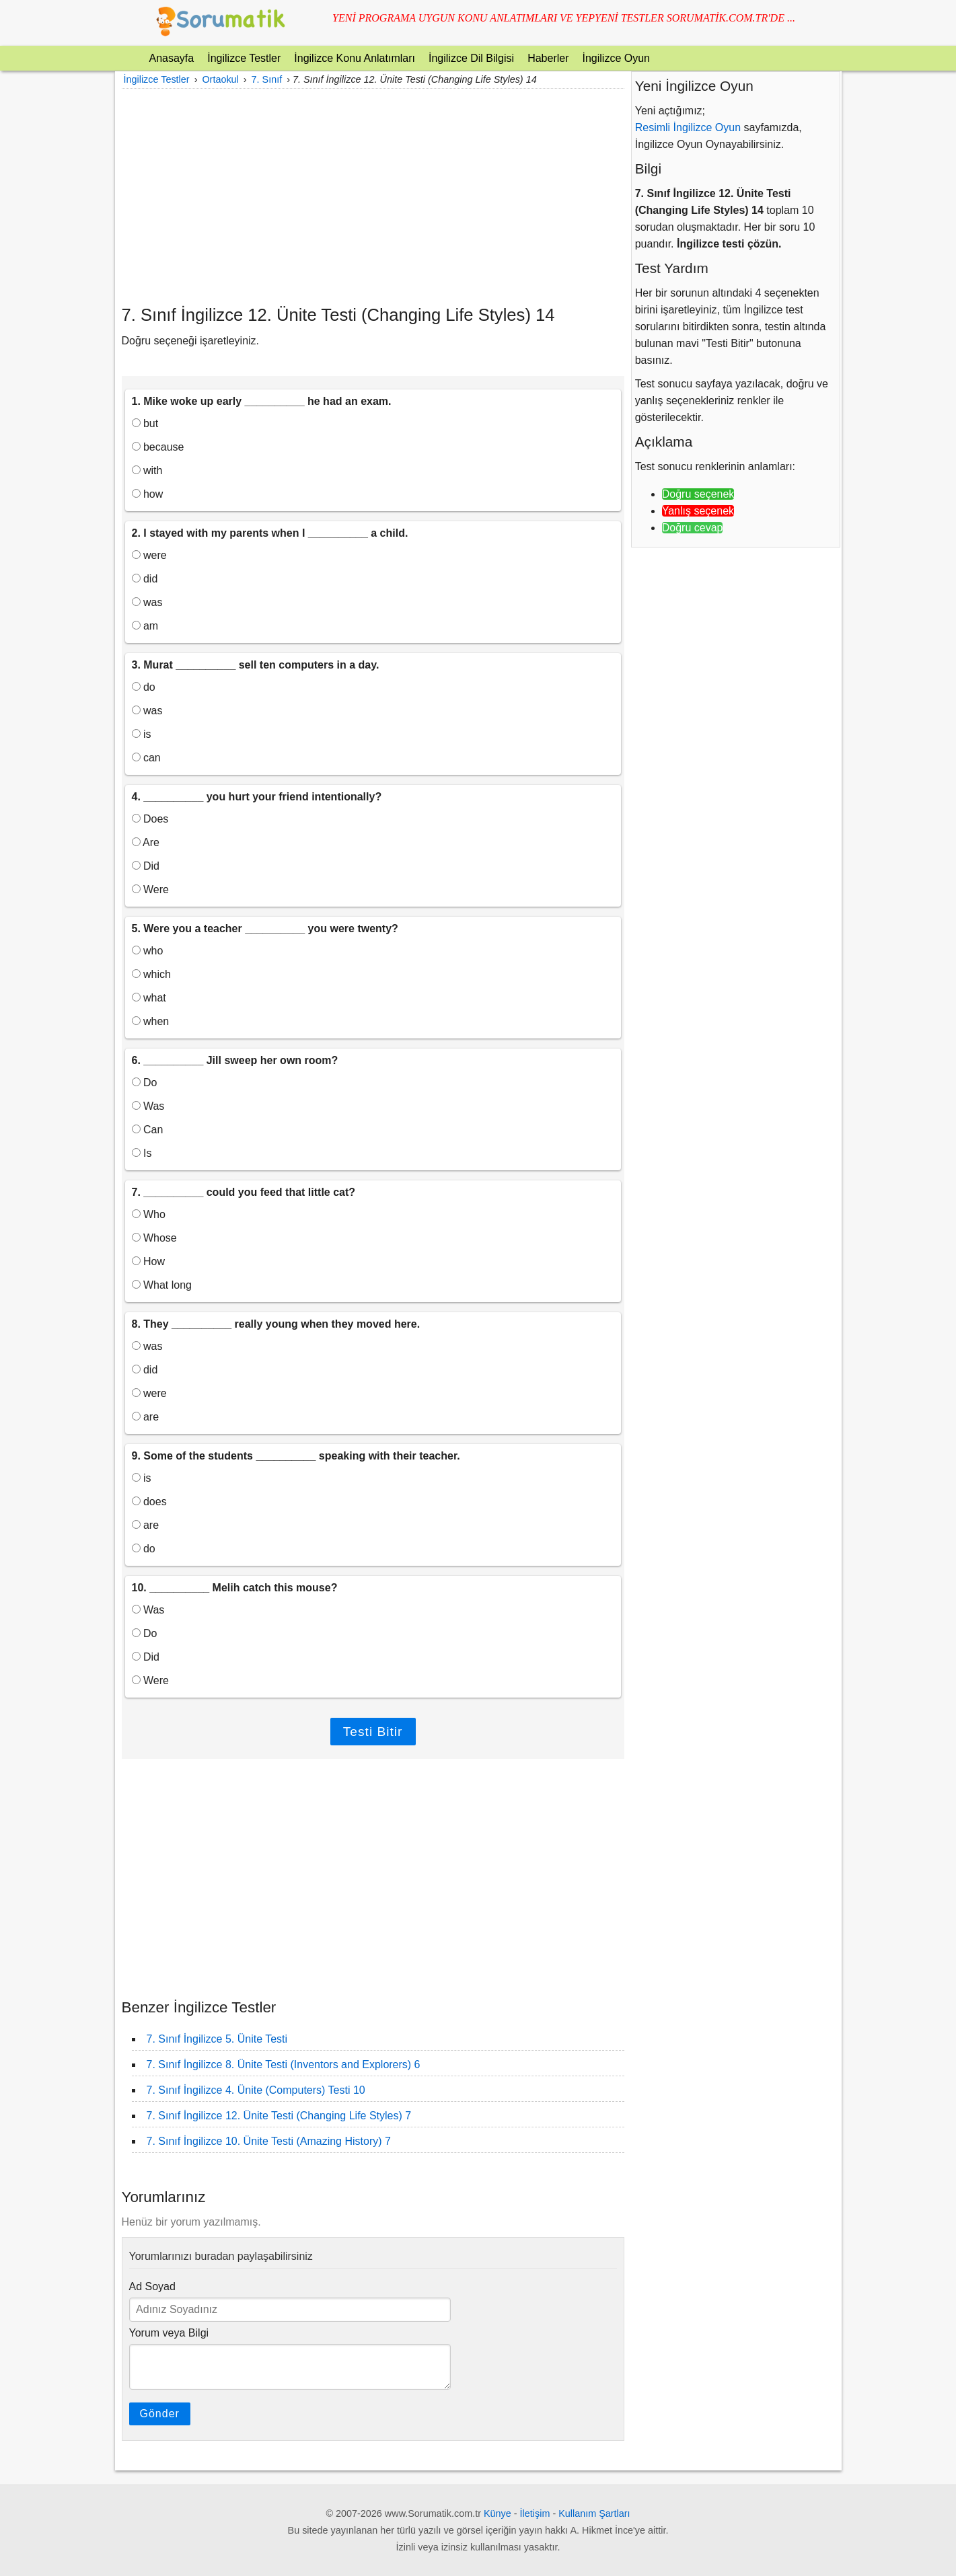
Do (144, 1082)
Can (147, 1129)
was (147, 602)
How (148, 1261)
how (147, 494)
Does (150, 819)
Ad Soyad (152, 2286)
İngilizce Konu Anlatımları (354, 58)
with (147, 470)
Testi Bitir (373, 1732)
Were (150, 889)
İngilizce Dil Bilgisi (471, 58)
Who (149, 1214)
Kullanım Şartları (594, 2513)
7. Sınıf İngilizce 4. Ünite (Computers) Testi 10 (256, 2090)
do (143, 687)
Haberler (547, 58)
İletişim (535, 2513)
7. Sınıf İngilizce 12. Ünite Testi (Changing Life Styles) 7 (279, 2115)
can (146, 757)
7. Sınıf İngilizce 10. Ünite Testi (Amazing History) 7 (269, 2141)
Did (145, 866)
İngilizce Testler (244, 58)
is (141, 734)
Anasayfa (171, 58)
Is (142, 1153)
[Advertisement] (373, 196)
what (149, 997)
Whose (154, 1238)
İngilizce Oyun (616, 58)
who (147, 950)
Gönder (160, 2413)
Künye (497, 2513)
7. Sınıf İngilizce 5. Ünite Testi (217, 2039)
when (151, 1021)
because (158, 447)
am (145, 626)
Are (145, 842)
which (151, 974)
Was (148, 1106)
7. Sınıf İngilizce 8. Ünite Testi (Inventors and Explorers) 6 (283, 2064)
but (145, 423)
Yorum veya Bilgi (169, 2333)
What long (162, 1285)
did (145, 578)
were (149, 555)
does (149, 1501)
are (145, 1417)
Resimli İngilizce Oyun (688, 127)
